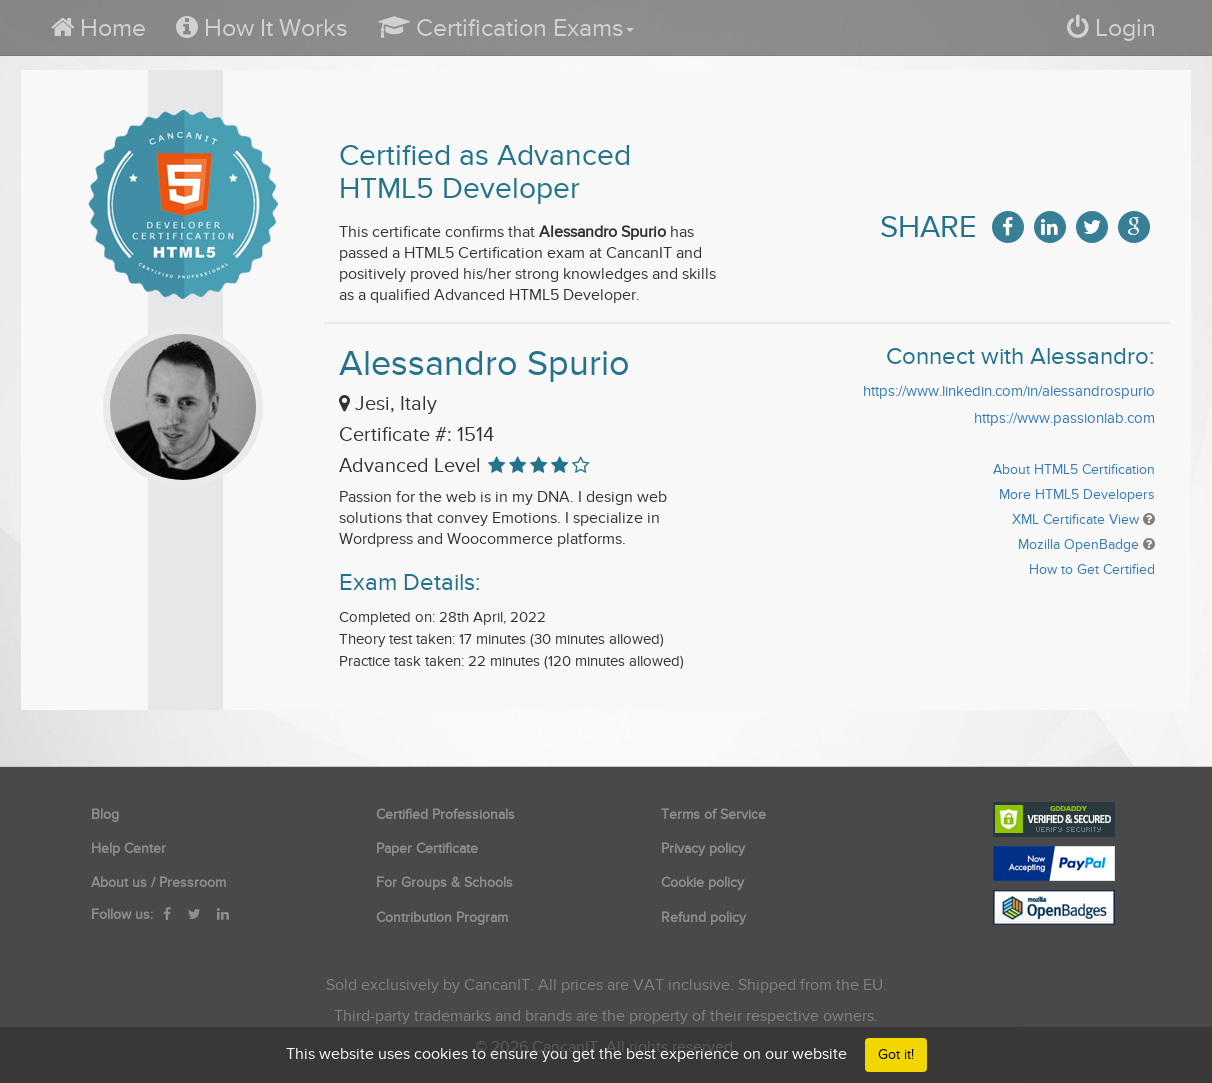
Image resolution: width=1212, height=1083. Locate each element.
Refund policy (703, 917)
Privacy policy (703, 848)
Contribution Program (442, 917)
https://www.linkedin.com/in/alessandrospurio (1009, 391)
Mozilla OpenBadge (1078, 544)
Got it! (896, 1054)
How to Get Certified (1092, 569)
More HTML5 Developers (1077, 494)
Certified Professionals (445, 814)
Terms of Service (713, 814)
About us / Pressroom (158, 882)
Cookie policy (702, 882)
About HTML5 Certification (1074, 469)
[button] (506, 27)
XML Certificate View (1075, 519)
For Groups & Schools (444, 882)
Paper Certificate (427, 848)
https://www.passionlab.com (1064, 418)
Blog (105, 814)
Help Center (128, 848)
